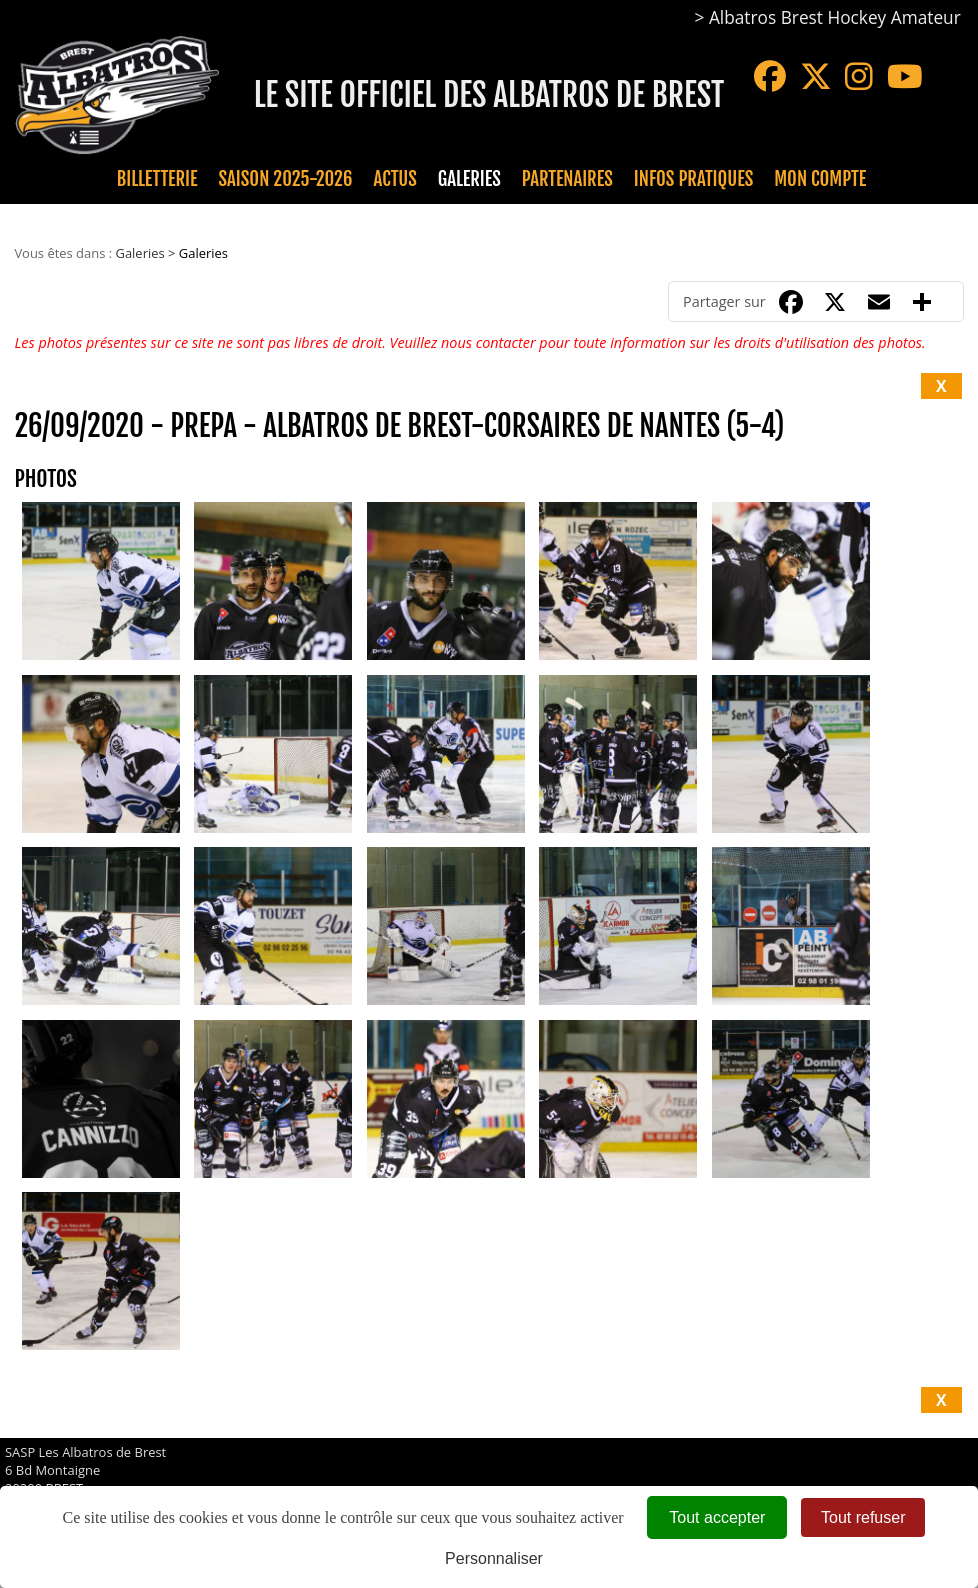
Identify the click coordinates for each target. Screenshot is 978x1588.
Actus (394, 179)
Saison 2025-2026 (286, 179)
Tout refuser (863, 1517)
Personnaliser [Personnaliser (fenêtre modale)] (494, 1558)
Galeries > (146, 253)
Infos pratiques (693, 179)
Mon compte (820, 179)
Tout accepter (717, 1517)
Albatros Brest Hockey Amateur (835, 17)
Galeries (469, 179)
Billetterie (157, 179)
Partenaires (567, 179)
